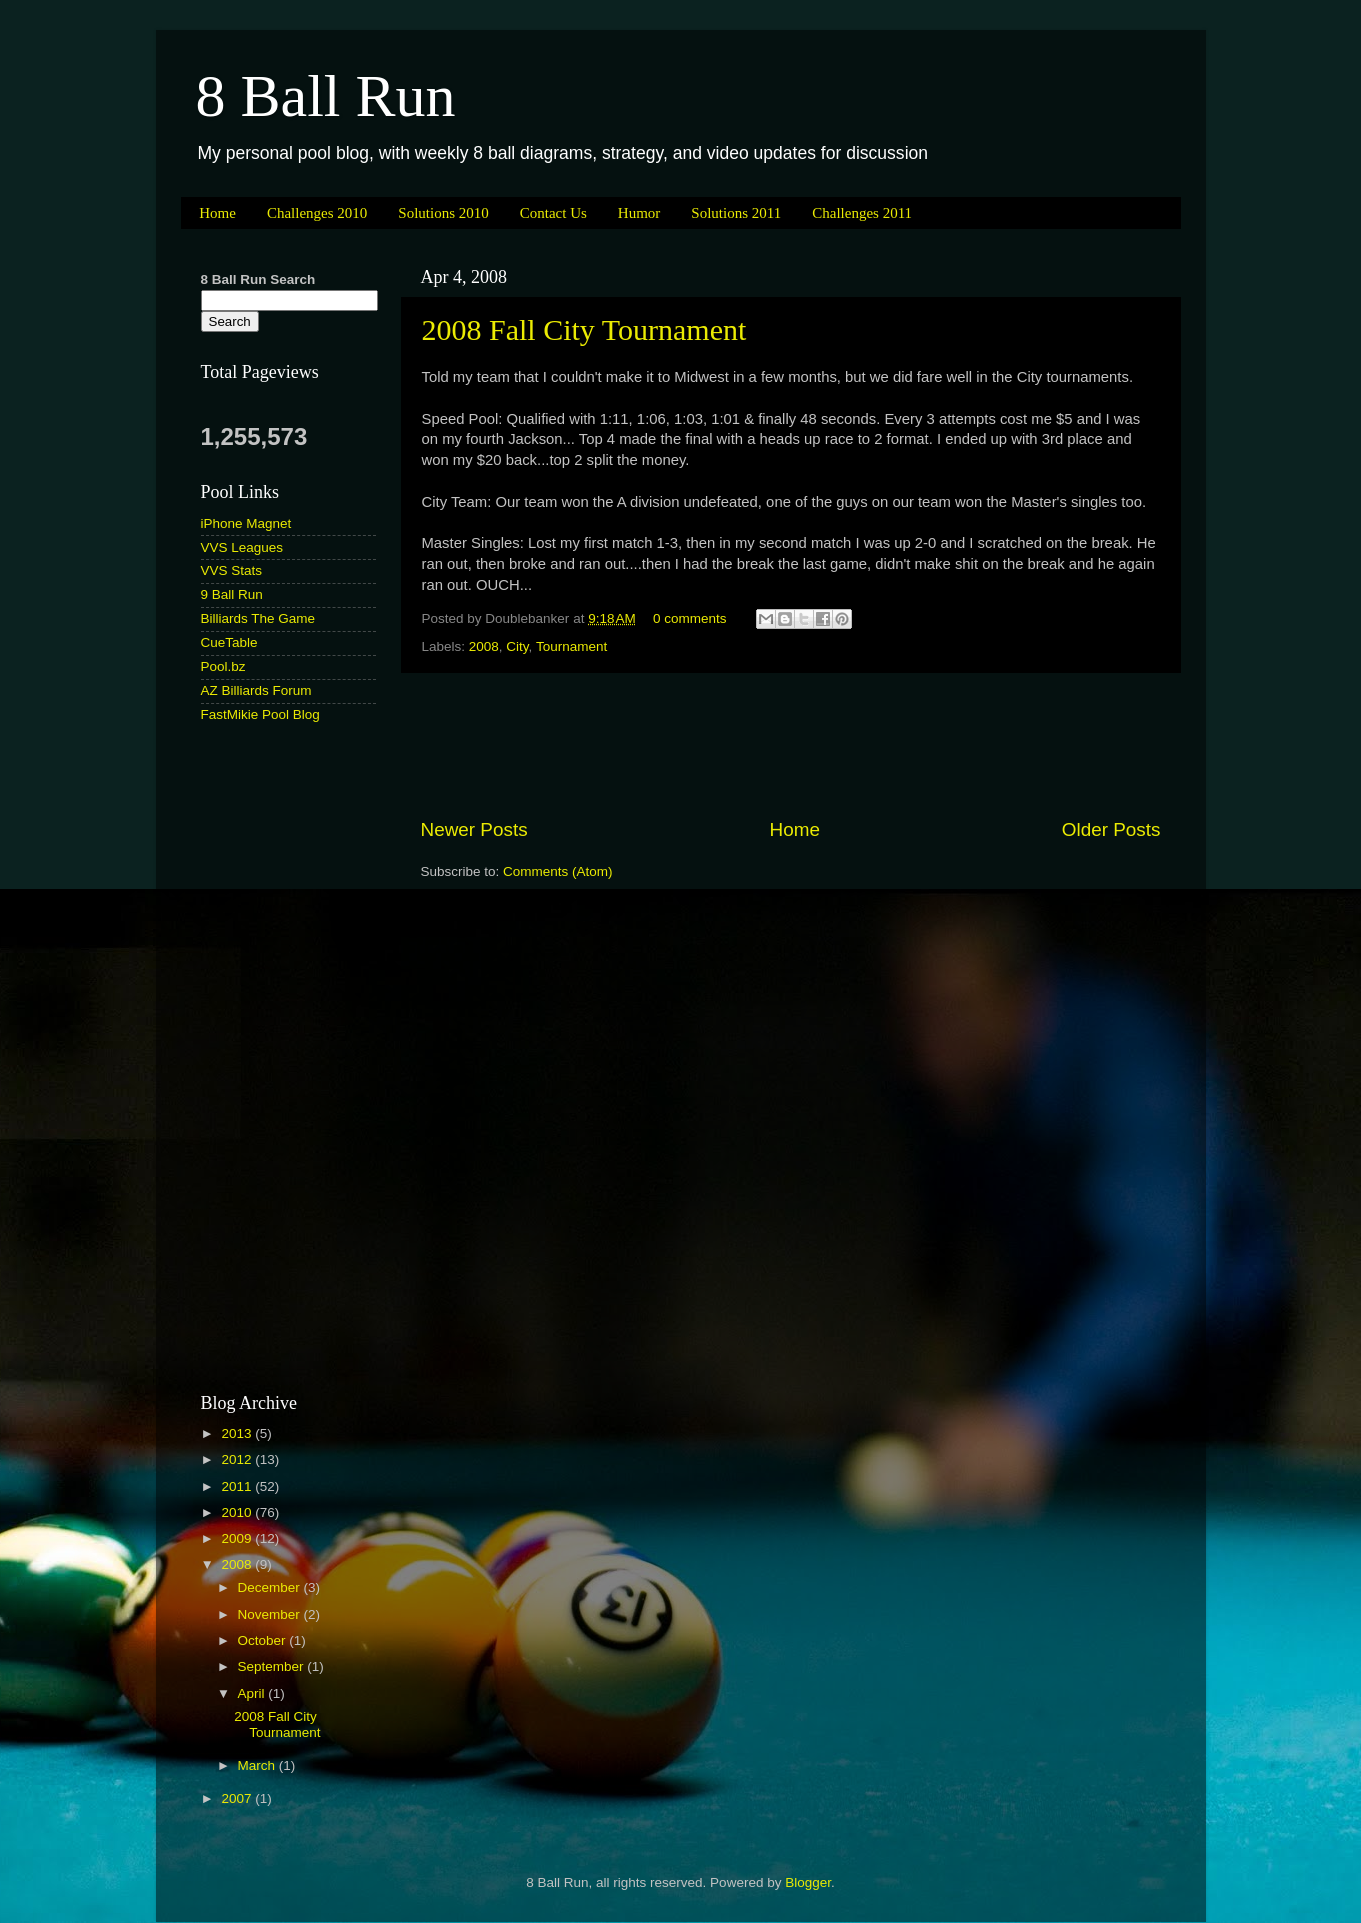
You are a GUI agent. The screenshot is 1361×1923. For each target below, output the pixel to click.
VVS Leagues (242, 547)
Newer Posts (474, 829)
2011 (238, 1486)
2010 (238, 1512)
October (264, 1640)
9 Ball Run (232, 594)
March (258, 1765)
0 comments (690, 618)
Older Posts (1111, 829)
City (517, 646)
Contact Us (553, 213)
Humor (639, 213)
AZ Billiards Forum (256, 690)
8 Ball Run (326, 96)
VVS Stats (232, 570)
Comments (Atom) (558, 871)
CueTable (229, 642)
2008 (484, 646)
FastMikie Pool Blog (260, 714)
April (253, 1693)
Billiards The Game (258, 618)
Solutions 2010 (443, 213)
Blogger (808, 1882)
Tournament (571, 646)
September (273, 1666)
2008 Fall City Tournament (584, 329)
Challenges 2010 (317, 213)
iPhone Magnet (246, 523)
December (271, 1587)
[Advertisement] (791, 745)
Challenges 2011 (862, 213)
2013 (238, 1433)
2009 (238, 1538)
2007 (238, 1798)
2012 (238, 1459)
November (271, 1614)
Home (217, 213)
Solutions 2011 (736, 213)
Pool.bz (223, 666)
